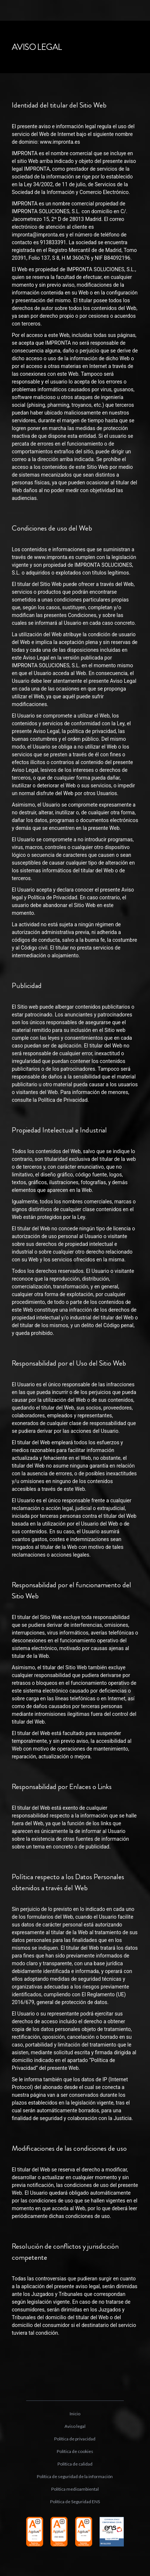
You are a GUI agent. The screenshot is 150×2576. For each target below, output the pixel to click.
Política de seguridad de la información (75, 2476)
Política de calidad (75, 2464)
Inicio (75, 2413)
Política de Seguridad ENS (75, 2501)
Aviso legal (75, 2426)
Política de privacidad (74, 2439)
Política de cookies (75, 2451)
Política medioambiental (75, 2489)
